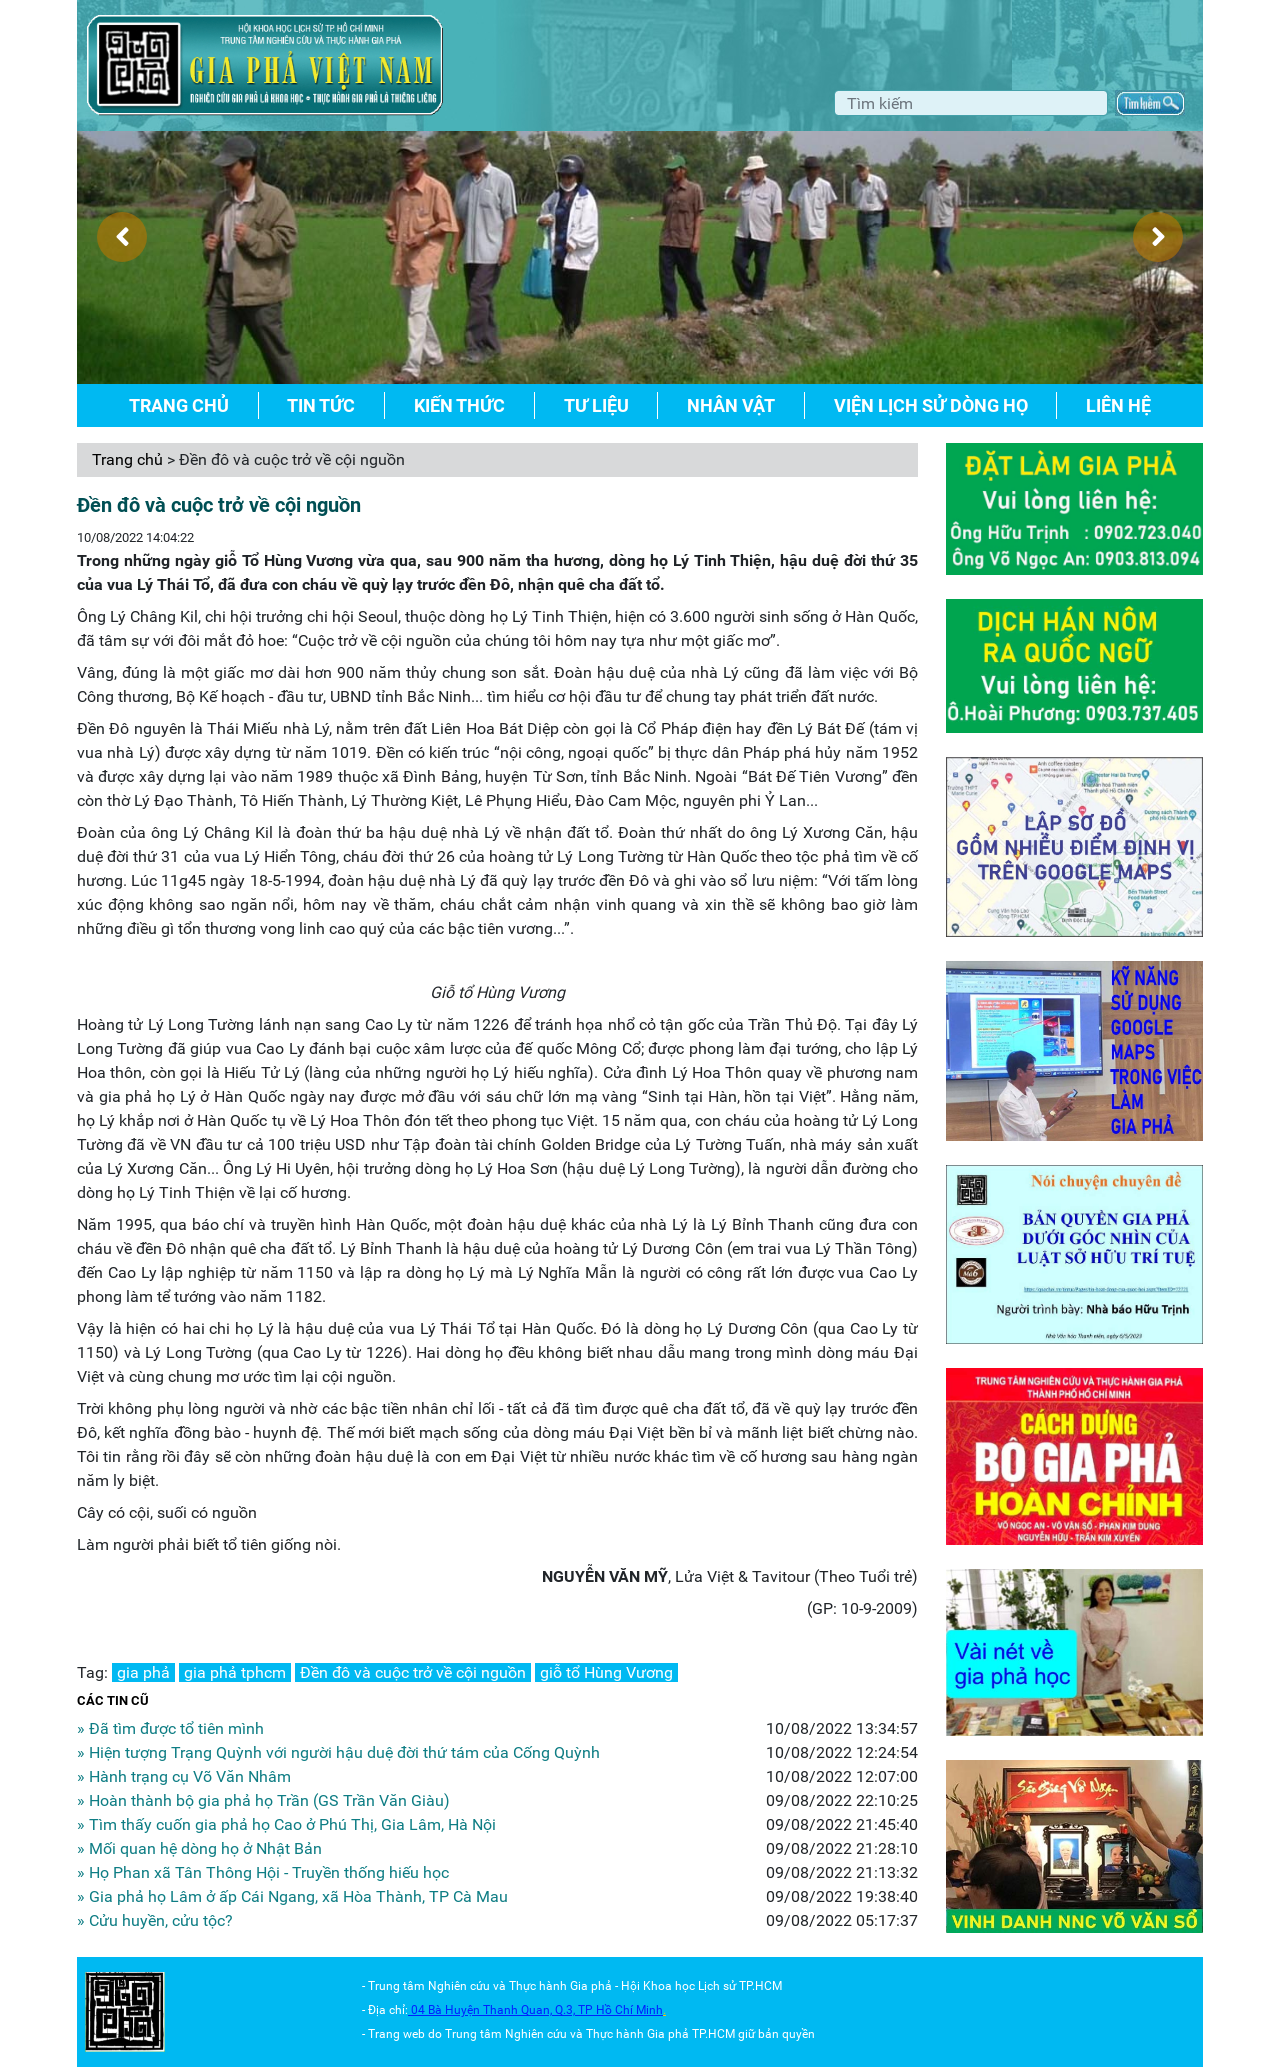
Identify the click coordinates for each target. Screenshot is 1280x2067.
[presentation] (122, 237)
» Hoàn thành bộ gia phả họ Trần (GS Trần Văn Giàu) (263, 1800)
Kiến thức (459, 405)
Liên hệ (1118, 405)
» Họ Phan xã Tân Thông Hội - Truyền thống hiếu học (263, 1872)
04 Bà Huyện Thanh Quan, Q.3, (494, 2010)
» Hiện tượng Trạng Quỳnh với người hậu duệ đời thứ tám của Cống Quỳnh (338, 1752)
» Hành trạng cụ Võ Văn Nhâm (184, 1776)
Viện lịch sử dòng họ (931, 405)
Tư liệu (596, 405)
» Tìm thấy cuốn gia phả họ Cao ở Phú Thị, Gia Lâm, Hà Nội (286, 1824)
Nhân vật (731, 405)
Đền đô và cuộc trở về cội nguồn (413, 1672)
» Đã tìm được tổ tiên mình (170, 1728)
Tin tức (321, 405)
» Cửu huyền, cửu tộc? (155, 1920)
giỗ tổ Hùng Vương (606, 1672)
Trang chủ (179, 405)
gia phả (143, 1672)
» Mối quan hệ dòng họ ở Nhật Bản (199, 1848)
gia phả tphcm (235, 1672)
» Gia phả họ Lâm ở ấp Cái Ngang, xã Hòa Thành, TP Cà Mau (292, 1896)
